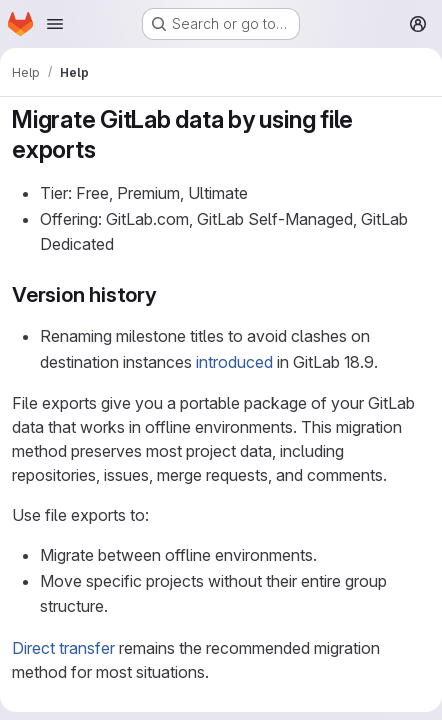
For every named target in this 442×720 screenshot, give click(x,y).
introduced (234, 362)
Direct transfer (63, 648)
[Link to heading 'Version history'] (168, 294)
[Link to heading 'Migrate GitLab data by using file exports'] (108, 149)
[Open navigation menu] (55, 24)
